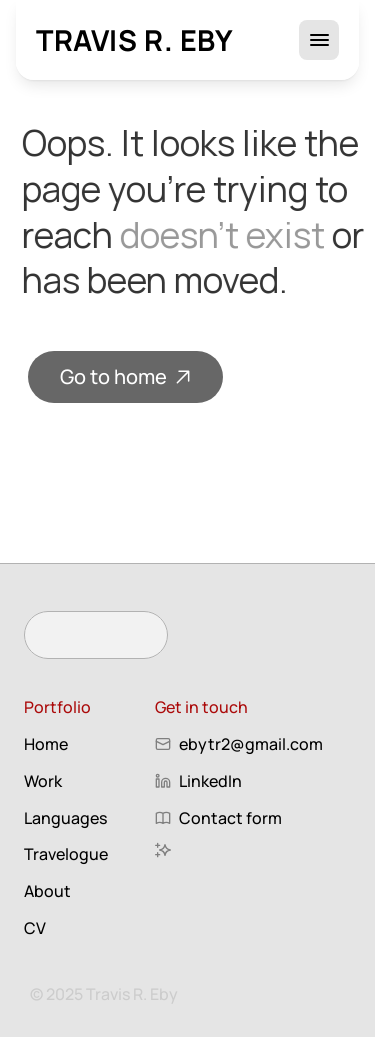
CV (35, 928)
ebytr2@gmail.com (251, 744)
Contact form (230, 818)
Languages (65, 818)
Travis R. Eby (135, 40)
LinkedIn (210, 781)
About (47, 891)
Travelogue (66, 854)
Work (43, 781)
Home (46, 744)
